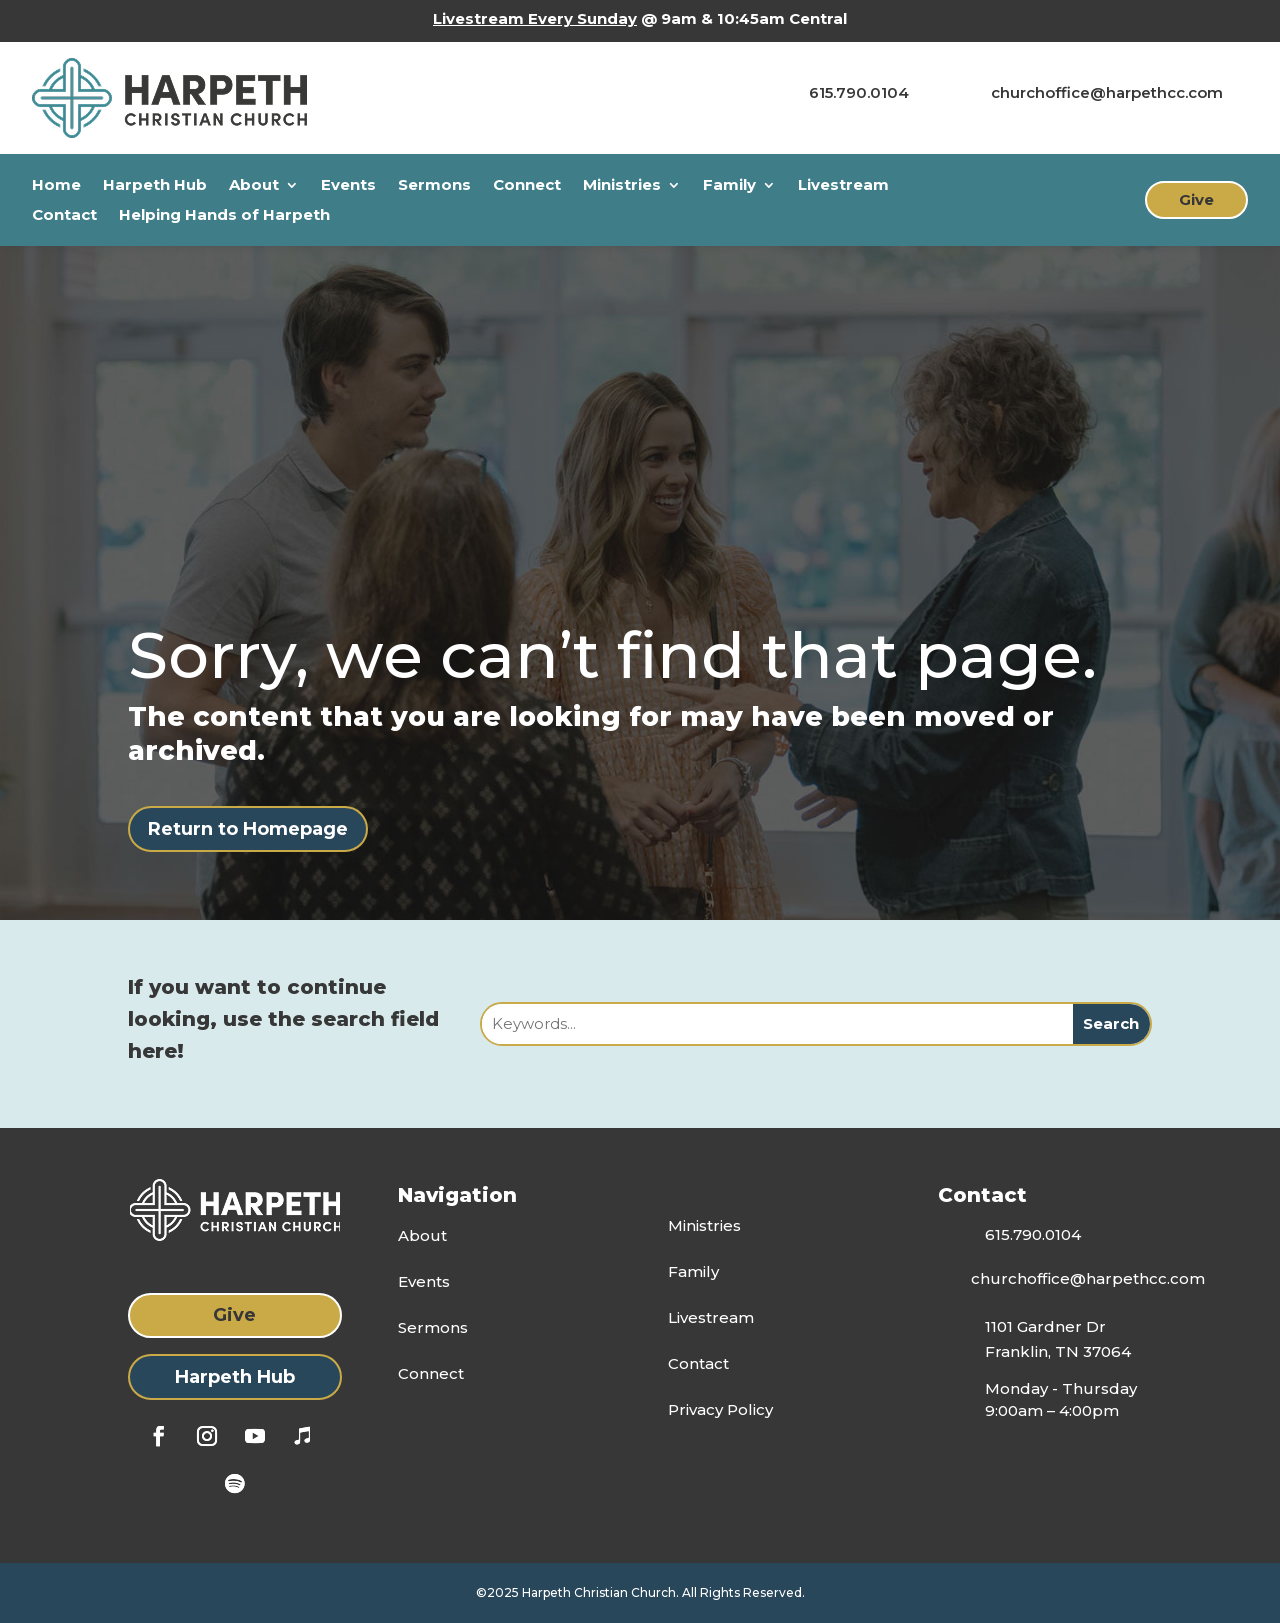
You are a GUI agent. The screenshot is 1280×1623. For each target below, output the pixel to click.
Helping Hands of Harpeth (224, 216)
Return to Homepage (248, 829)
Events (348, 186)
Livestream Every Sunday (535, 18)
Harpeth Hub (155, 186)
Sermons (434, 186)
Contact (64, 216)
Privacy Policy (720, 1409)
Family (729, 186)
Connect (527, 186)
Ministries (622, 186)
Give (1196, 199)
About (254, 186)
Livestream (843, 186)
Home (56, 186)
